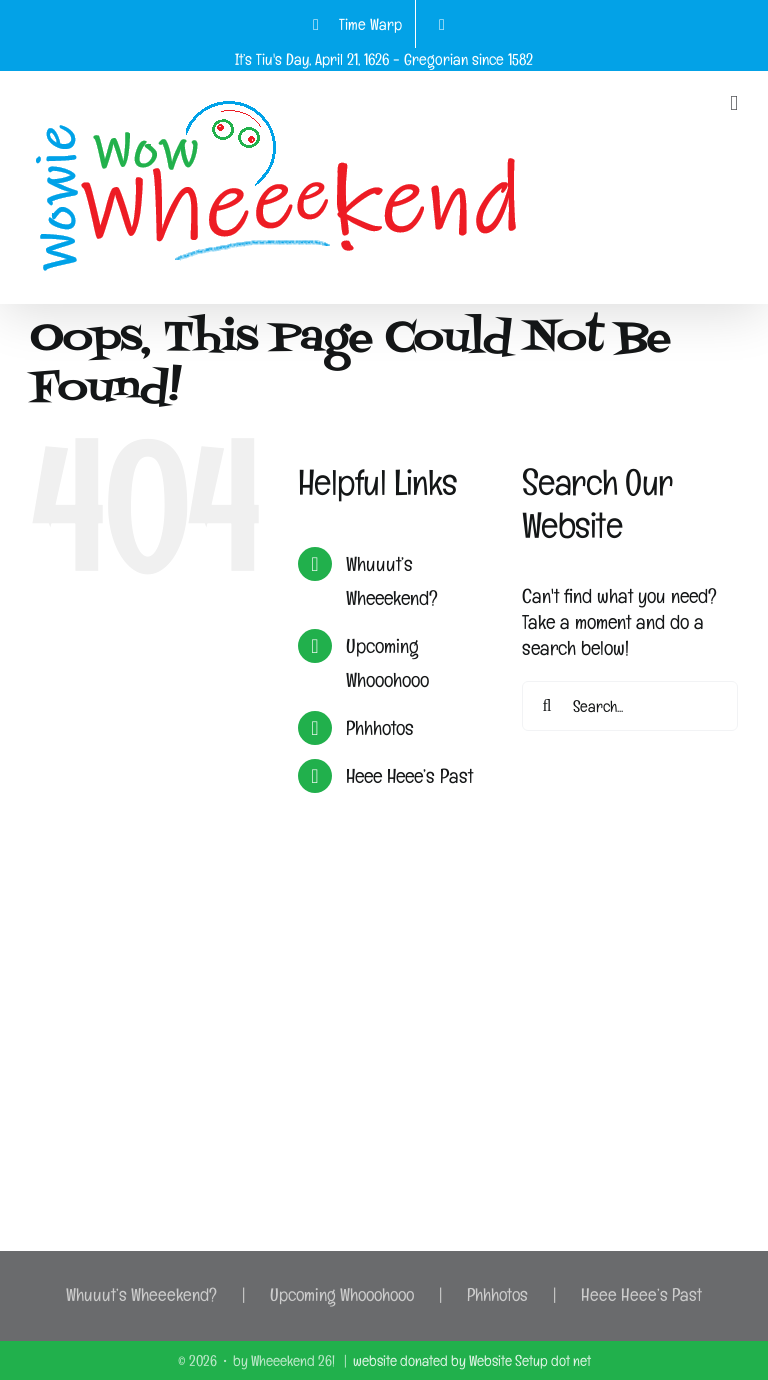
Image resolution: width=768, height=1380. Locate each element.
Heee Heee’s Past (409, 776)
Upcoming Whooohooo (342, 1294)
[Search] (547, 706)
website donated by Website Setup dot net (472, 1360)
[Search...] (630, 706)
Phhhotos (380, 728)
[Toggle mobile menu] (734, 103)
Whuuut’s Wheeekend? (141, 1294)
